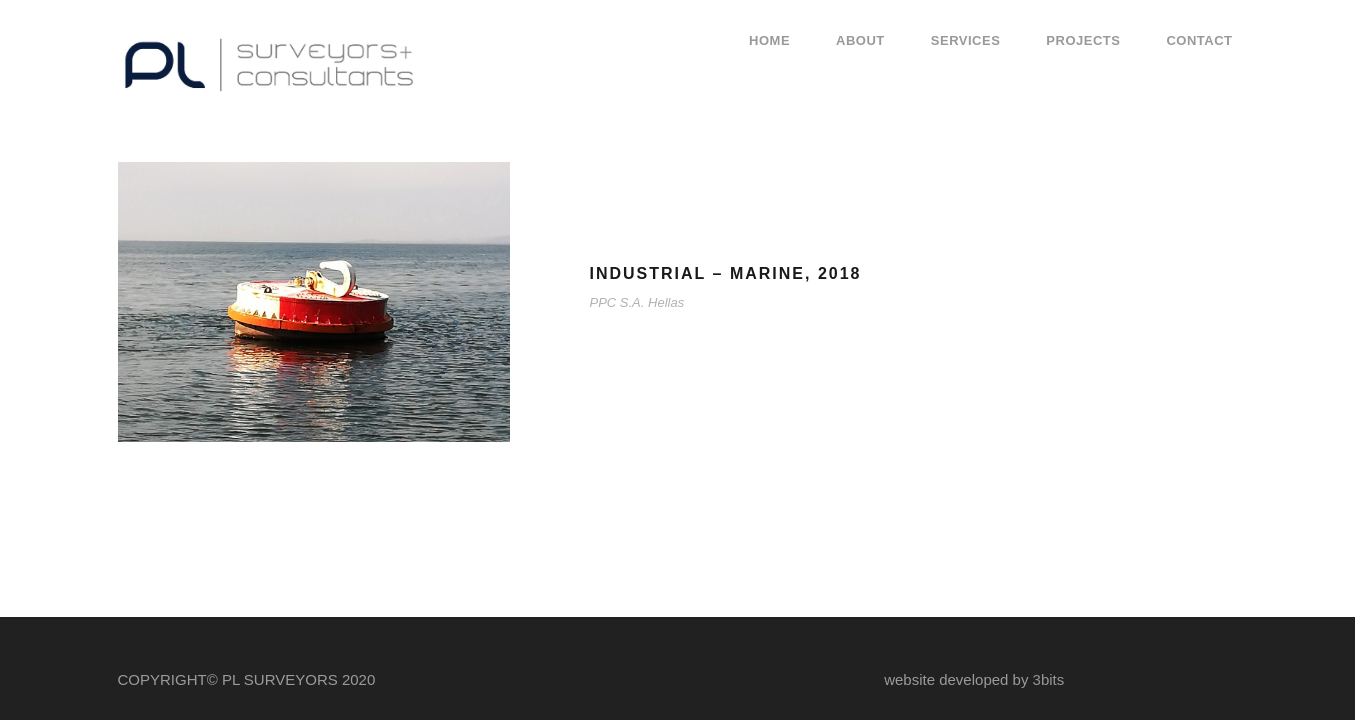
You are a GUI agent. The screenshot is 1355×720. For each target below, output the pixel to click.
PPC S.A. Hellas (637, 302)
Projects (1083, 40)
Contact (1199, 40)
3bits (1049, 679)
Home (769, 40)
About (860, 40)
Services (966, 40)
